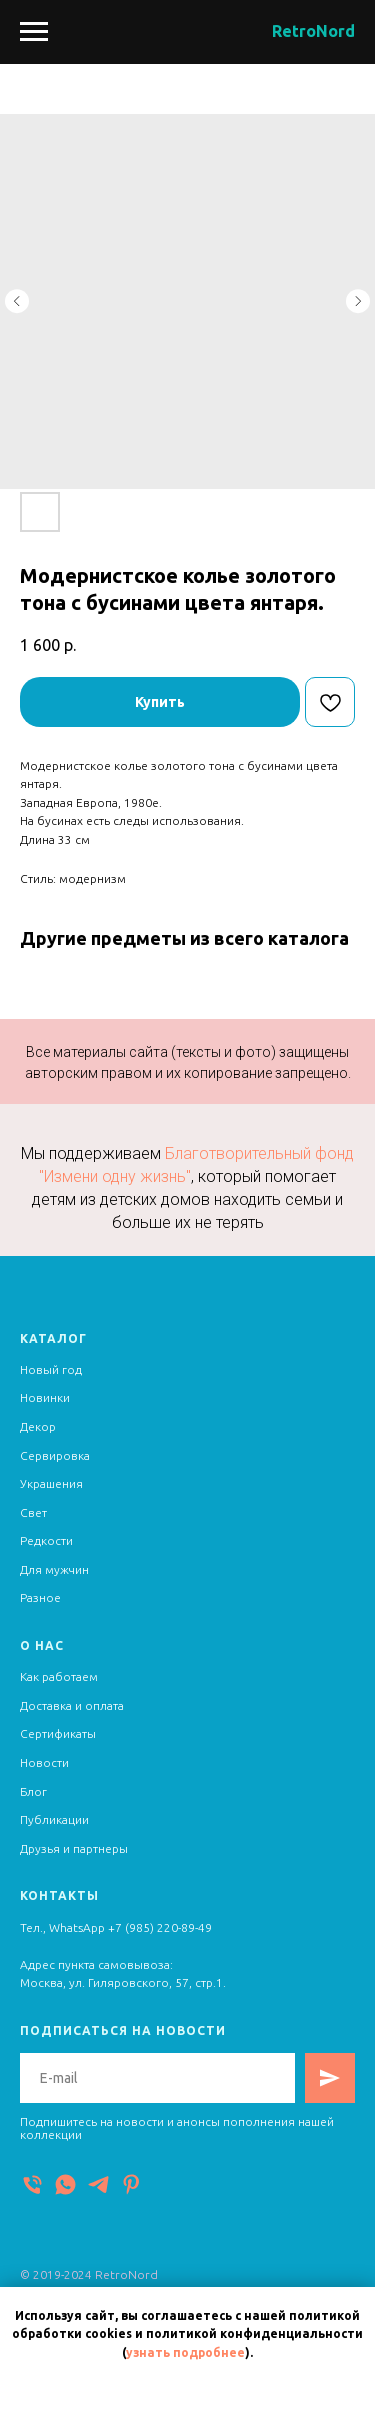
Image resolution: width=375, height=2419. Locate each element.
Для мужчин (54, 1569)
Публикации (54, 1819)
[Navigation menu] (34, 32)
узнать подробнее (185, 2352)
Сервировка (55, 1455)
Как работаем (59, 1676)
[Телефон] (32, 2184)
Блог (33, 1791)
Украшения (51, 1483)
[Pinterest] (131, 2184)
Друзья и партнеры (74, 1848)
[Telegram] (98, 2184)
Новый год (51, 1369)
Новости (44, 1762)
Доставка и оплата (72, 1705)
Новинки (45, 1397)
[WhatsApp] (65, 2184)
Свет (33, 1512)
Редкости (46, 1540)
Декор (38, 1426)
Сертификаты (58, 1733)
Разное (40, 1597)
